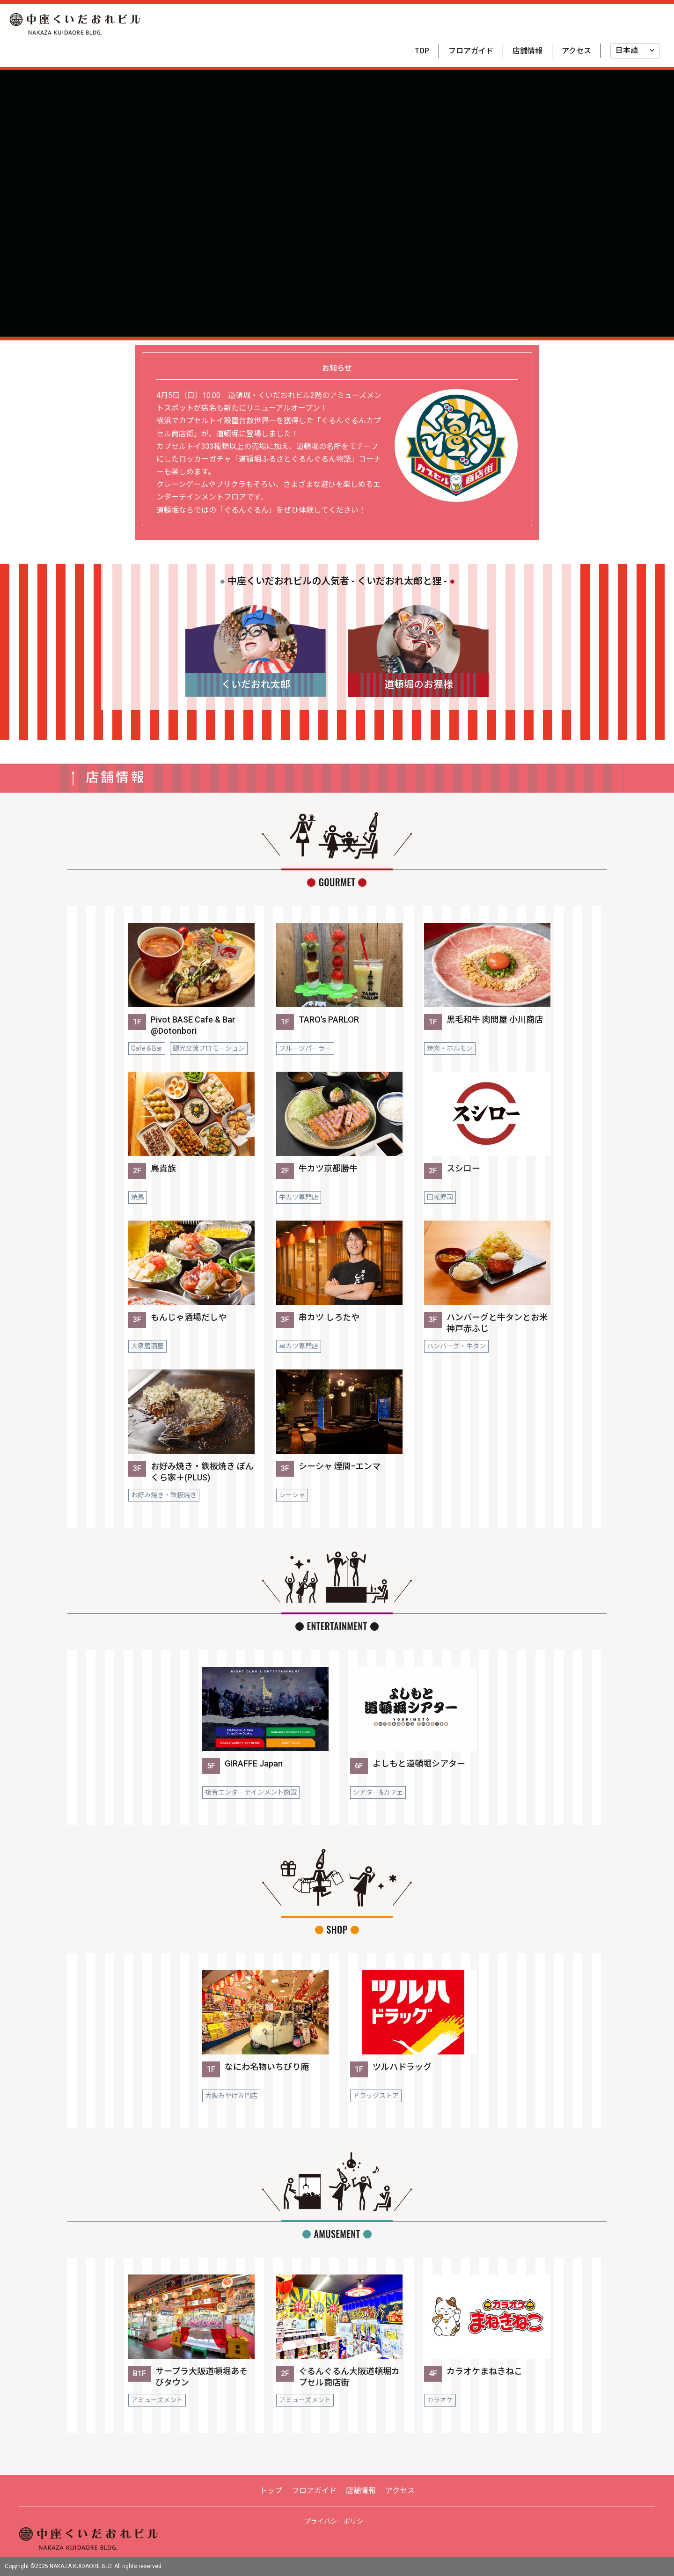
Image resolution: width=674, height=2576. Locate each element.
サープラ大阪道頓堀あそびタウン (201, 2376)
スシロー (463, 1168)
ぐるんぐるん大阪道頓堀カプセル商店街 (349, 2376)
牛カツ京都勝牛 (328, 1168)
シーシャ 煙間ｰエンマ (340, 1466)
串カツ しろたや (329, 1317)
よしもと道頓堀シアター (419, 1763)
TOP (422, 50)
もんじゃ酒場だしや (189, 1317)
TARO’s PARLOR (329, 1019)
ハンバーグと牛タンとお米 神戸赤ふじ (497, 1322)
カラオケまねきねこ (484, 2371)
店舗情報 (527, 50)
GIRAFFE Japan (254, 1763)
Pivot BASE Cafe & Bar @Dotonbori (193, 1025)
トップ (271, 2490)
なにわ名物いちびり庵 (267, 2067)
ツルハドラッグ (402, 2067)
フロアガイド (470, 50)
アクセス (576, 50)
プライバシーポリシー (337, 2521)
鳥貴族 (163, 1168)
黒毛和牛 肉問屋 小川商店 (495, 1019)
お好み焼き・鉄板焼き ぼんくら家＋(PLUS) (202, 1471)
